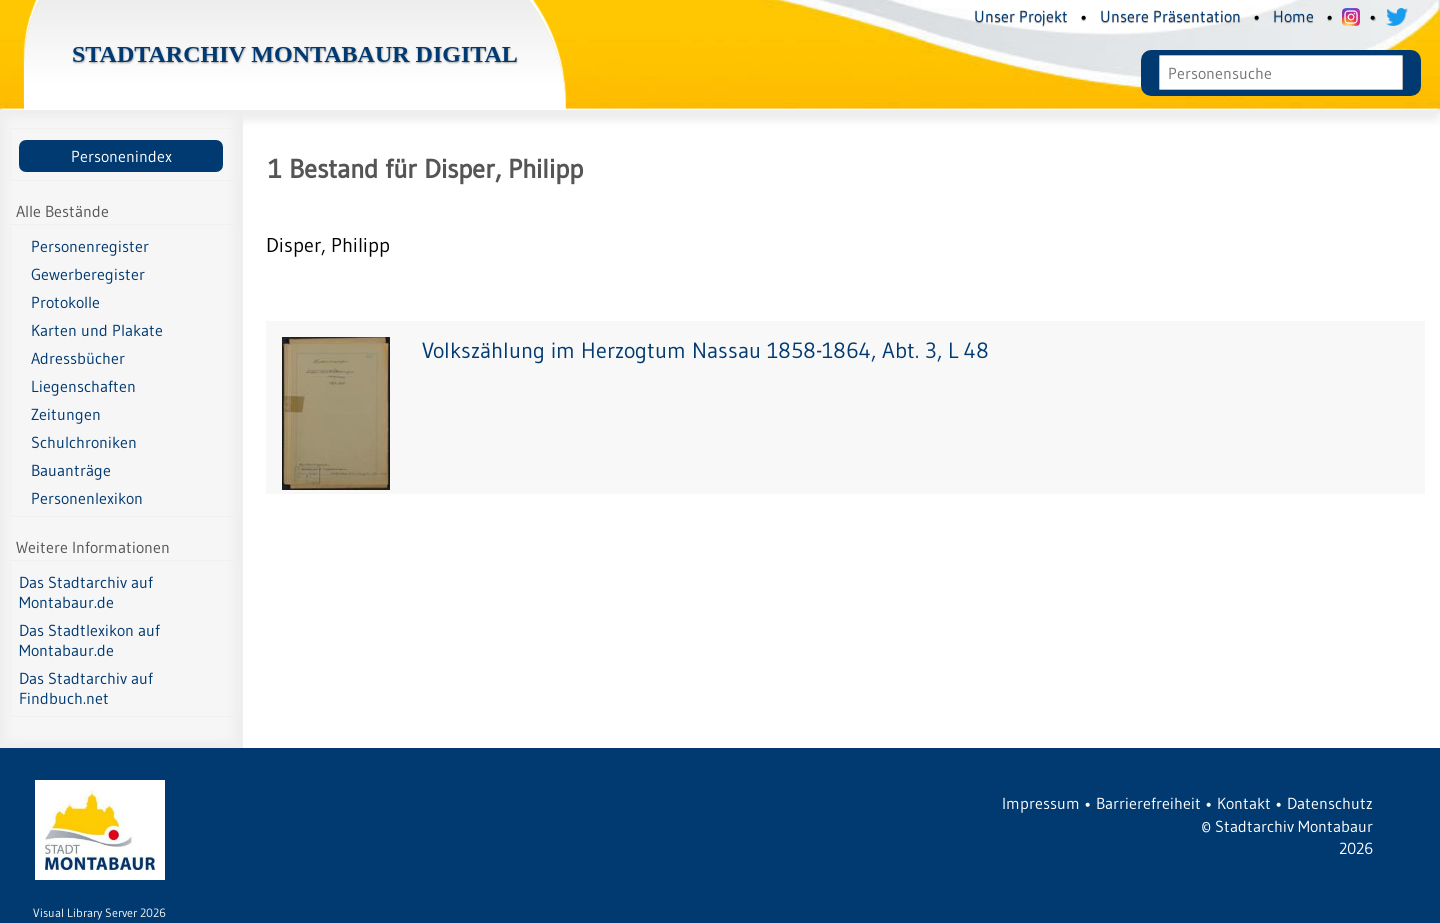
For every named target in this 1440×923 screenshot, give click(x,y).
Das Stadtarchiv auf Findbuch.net (86, 688)
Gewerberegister (88, 274)
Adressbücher (78, 358)
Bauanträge (71, 470)
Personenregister (90, 246)
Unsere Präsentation (1170, 16)
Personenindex (121, 156)
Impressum (1041, 803)
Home (1293, 16)
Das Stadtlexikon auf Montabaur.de (89, 640)
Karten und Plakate (97, 330)
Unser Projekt (1021, 16)
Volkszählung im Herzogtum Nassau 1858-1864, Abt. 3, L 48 (705, 350)
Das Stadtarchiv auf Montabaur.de (86, 592)
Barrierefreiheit (1148, 803)
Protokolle (65, 302)
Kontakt (1244, 803)
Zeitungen (66, 414)
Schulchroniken (84, 442)
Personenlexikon (87, 498)
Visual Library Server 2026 (99, 912)
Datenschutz (1330, 803)
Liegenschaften (83, 386)
